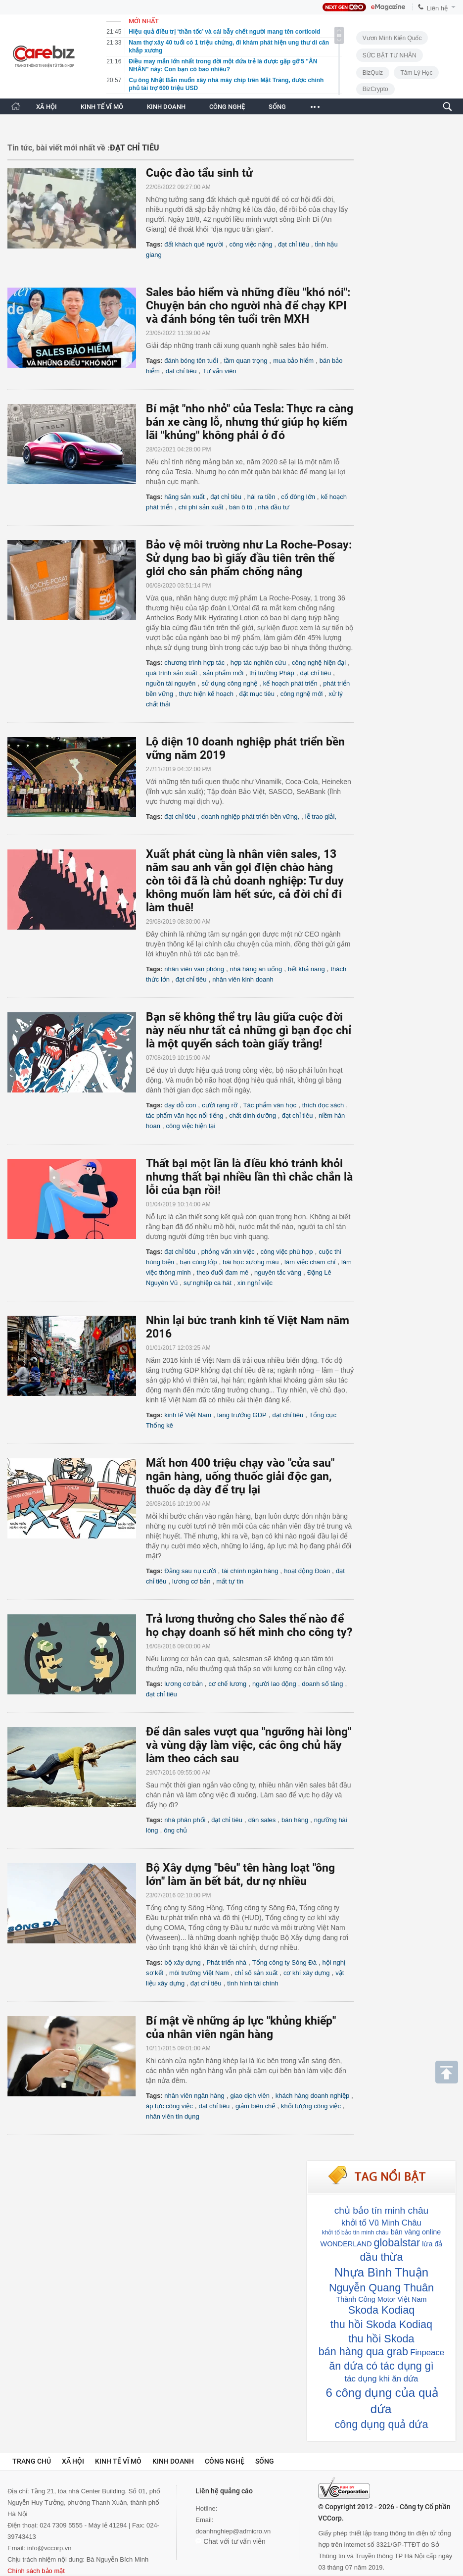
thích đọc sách (323, 1105)
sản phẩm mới (223, 673)
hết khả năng (306, 969)
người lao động (274, 1683)
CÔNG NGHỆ (227, 106)
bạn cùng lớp (198, 1262)
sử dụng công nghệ (229, 683)
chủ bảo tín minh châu (381, 2210)
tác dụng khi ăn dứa (381, 2378)
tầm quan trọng (245, 360)
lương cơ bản (191, 1581)
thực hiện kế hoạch (206, 693)
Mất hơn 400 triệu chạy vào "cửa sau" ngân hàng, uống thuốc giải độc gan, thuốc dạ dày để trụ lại (240, 1476)
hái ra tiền (261, 496)
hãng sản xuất (184, 496)
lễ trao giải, (320, 816)
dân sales (262, 1820)
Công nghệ (224, 2461)
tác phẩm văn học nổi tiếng (184, 1115)
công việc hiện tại (191, 1126)
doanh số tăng (322, 1683)
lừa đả (432, 2244)
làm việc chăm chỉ (309, 1262)
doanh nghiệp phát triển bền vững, (250, 816)
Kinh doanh (173, 2461)
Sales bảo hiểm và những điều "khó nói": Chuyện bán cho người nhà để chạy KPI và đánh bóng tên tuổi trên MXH (248, 306)
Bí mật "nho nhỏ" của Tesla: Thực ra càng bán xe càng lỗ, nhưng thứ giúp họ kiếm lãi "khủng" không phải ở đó (249, 422)
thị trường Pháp (271, 673)
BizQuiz (373, 72)
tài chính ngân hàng (250, 1571)
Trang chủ (31, 2461)
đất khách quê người (193, 244)
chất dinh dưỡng (252, 1115)
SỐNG (277, 106)
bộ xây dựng (182, 1962)
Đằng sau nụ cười (190, 1571)
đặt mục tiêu (257, 693)
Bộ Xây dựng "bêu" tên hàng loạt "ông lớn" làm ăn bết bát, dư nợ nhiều (240, 1874)
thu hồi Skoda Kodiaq (381, 2324)
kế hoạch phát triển (290, 683)
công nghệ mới (301, 693)
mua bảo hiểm (293, 360)
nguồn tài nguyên (171, 683)
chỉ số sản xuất (256, 1973)
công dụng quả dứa (381, 2424)
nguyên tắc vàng (277, 1272)
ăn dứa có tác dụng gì (381, 2366)
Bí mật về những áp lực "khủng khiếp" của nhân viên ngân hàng (241, 2027)
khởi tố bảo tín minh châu (355, 2232)
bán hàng (294, 1820)
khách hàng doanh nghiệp (312, 2095)
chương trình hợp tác (194, 662)
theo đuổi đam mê (223, 1272)
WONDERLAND (346, 2244)
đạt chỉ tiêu (293, 244)
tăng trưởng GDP (242, 1415)
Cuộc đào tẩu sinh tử (199, 173)
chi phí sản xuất (201, 507)
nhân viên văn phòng (194, 969)
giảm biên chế (255, 2106)
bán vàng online (416, 2232)
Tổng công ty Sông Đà (284, 1962)
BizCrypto (375, 89)
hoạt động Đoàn (307, 1571)
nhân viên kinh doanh (243, 979)
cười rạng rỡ (219, 1105)
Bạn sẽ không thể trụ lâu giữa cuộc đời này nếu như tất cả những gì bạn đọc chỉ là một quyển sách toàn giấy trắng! (248, 1030)
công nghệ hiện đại (319, 662)
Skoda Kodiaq (381, 2310)
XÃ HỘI (46, 106)
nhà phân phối (184, 1820)
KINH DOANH (166, 106)
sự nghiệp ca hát (208, 1283)
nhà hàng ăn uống (256, 969)
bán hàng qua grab (363, 2351)
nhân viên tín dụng (172, 2116)
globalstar (397, 2242)
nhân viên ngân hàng (194, 2095)
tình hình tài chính (252, 1983)
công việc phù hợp (286, 1251)
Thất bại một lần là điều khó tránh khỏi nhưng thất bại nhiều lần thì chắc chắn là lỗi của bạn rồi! (249, 1177)
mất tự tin (229, 1581)
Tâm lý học (416, 72)
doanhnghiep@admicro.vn (233, 2531)
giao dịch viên (250, 2095)
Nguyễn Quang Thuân (381, 2287)
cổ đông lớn (298, 496)
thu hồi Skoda (381, 2338)
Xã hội (73, 2461)
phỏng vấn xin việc (228, 1251)
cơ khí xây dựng (306, 1973)
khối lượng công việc (311, 2106)
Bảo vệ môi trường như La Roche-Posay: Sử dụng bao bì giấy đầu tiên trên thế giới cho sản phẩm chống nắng (249, 558)
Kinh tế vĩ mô (118, 2461)
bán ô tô (240, 507)
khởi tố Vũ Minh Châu (381, 2223)
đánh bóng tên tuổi (191, 360)
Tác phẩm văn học (270, 1105)
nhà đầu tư (273, 507)
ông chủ (175, 1830)
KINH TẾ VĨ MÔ (102, 106)
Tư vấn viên (219, 371)
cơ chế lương (228, 1683)
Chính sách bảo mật (36, 2571)
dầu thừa (381, 2257)
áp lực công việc (169, 2106)
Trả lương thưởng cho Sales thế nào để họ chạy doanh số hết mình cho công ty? (249, 1625)
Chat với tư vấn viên (230, 2541)
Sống (264, 2461)
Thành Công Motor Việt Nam (381, 2299)
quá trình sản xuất (171, 673)
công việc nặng (250, 244)
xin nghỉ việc (255, 1283)
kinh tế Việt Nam (187, 1415)
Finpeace (427, 2352)
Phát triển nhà (226, 1962)
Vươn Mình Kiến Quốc (392, 38)
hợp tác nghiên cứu (258, 662)
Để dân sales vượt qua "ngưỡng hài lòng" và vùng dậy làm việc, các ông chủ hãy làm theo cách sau (248, 1745)
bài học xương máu (250, 1262)
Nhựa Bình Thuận (381, 2272)
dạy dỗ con (180, 1105)
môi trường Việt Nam (199, 1973)
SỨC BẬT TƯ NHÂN (390, 55)
